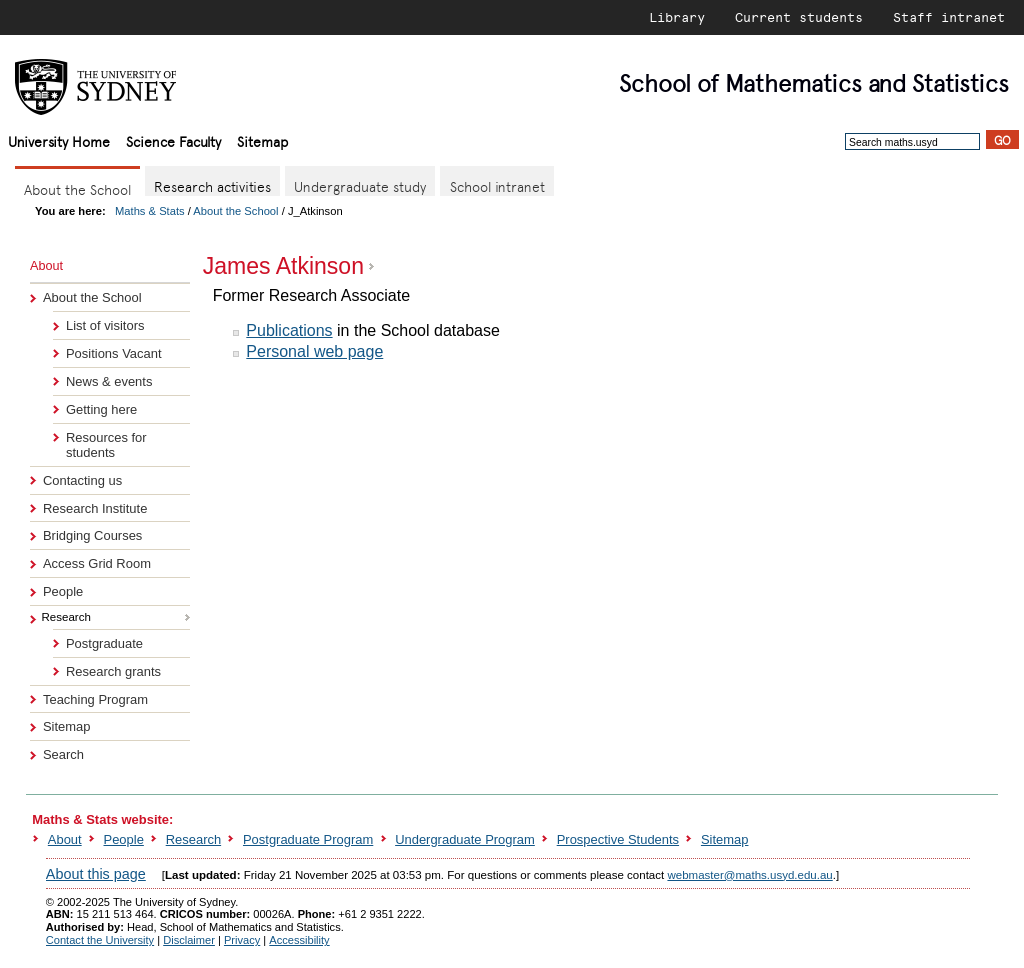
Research (193, 839)
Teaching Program (95, 699)
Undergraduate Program (465, 839)
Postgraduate (104, 643)
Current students (799, 17)
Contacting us (82, 480)
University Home (59, 140)
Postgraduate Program (308, 839)
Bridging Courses (92, 535)
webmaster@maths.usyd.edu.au (749, 875)
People (63, 591)
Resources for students (106, 445)
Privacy (242, 940)
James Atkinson (283, 266)
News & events (109, 381)
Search (63, 754)
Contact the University (100, 940)
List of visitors (105, 325)
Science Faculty (173, 140)
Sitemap (262, 140)
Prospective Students (618, 839)
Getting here (101, 409)
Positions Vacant (114, 353)
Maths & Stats (150, 211)
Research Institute (95, 508)
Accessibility (299, 940)
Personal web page (314, 351)
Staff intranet (949, 17)
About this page (96, 874)
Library (677, 17)
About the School (235, 211)
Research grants (113, 671)
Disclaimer (189, 940)
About (65, 839)
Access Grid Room (97, 563)
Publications (289, 330)
